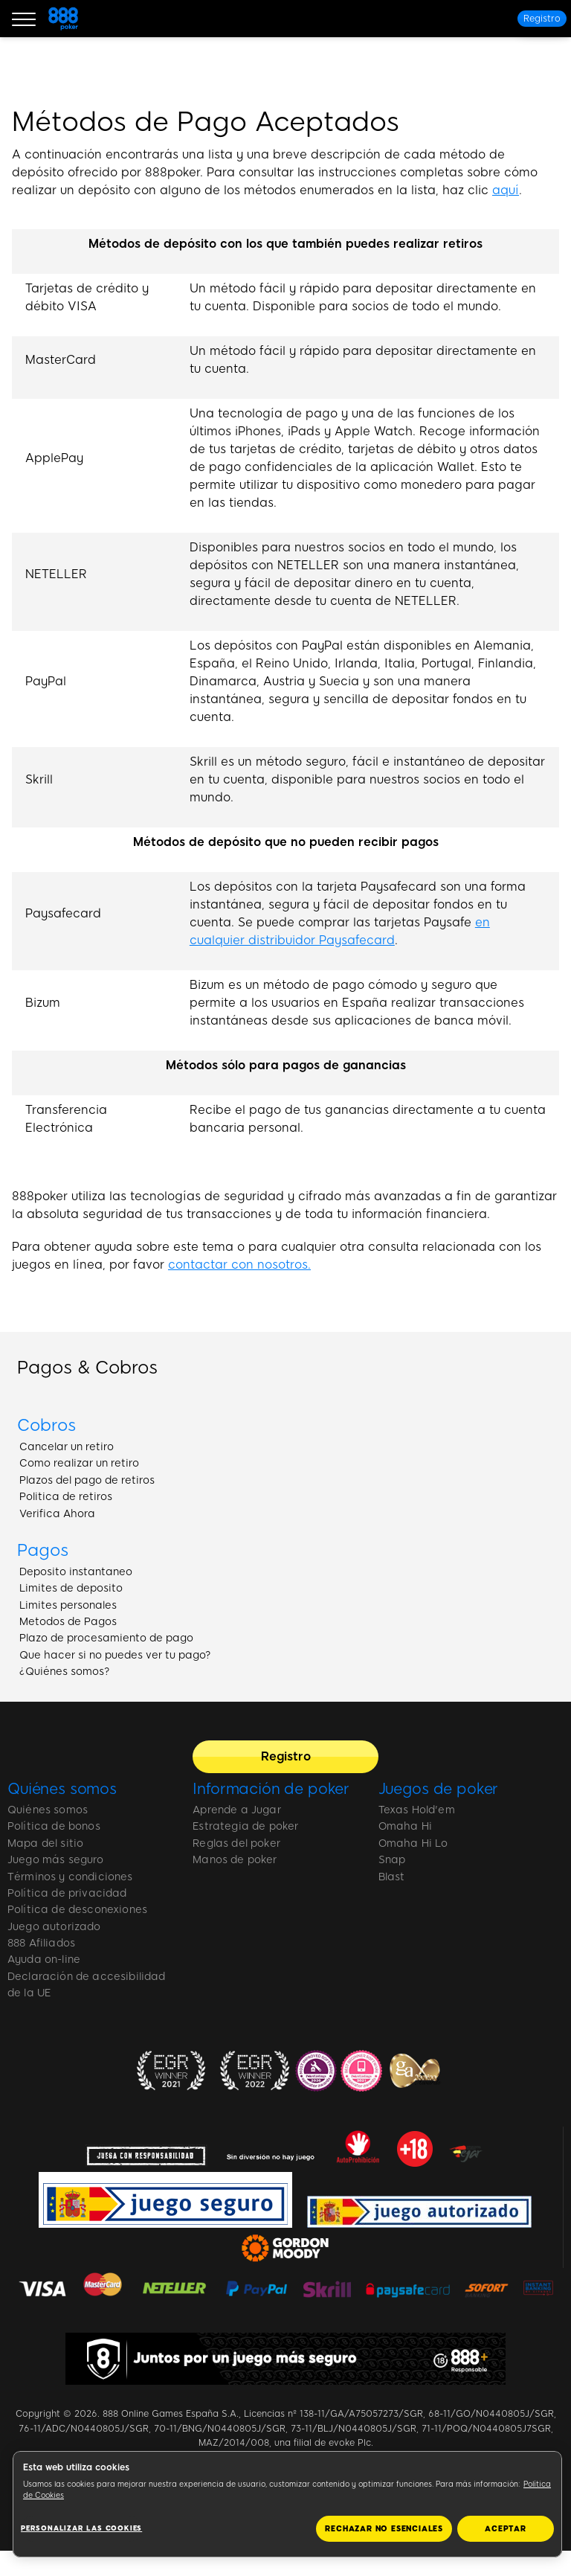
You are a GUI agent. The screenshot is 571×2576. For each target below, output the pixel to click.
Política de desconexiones (77, 1909)
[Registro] (542, 18)
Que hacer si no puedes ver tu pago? (115, 1655)
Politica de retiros (65, 1496)
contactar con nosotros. (239, 1264)
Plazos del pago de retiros (87, 1480)
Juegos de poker (438, 1789)
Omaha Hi (405, 1826)
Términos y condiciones (70, 1877)
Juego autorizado (54, 1926)
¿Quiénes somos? (64, 1671)
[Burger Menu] (24, 19)
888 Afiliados (41, 1943)
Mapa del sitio (45, 1843)
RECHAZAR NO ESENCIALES (384, 2529)
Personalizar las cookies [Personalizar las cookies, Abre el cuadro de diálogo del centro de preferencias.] (81, 2528)
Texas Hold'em (416, 1810)
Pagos (42, 1550)
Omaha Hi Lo (413, 1843)
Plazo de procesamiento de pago (106, 1638)
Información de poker (271, 1789)
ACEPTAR (505, 2529)
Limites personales (68, 1605)
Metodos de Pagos (68, 1621)
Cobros (46, 1425)
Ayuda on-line (43, 1959)
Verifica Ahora (57, 1514)
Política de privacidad (67, 1893)
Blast (391, 1877)
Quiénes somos (62, 1789)
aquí (505, 190)
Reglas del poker (236, 1843)
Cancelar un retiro (66, 1447)
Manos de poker (235, 1859)
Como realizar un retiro (79, 1463)
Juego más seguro (55, 1859)
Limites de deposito (71, 1588)
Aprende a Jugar (236, 1810)
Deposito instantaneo (75, 1572)
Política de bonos (53, 1826)
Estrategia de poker (245, 1826)
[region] (287, 2504)
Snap (392, 1859)
